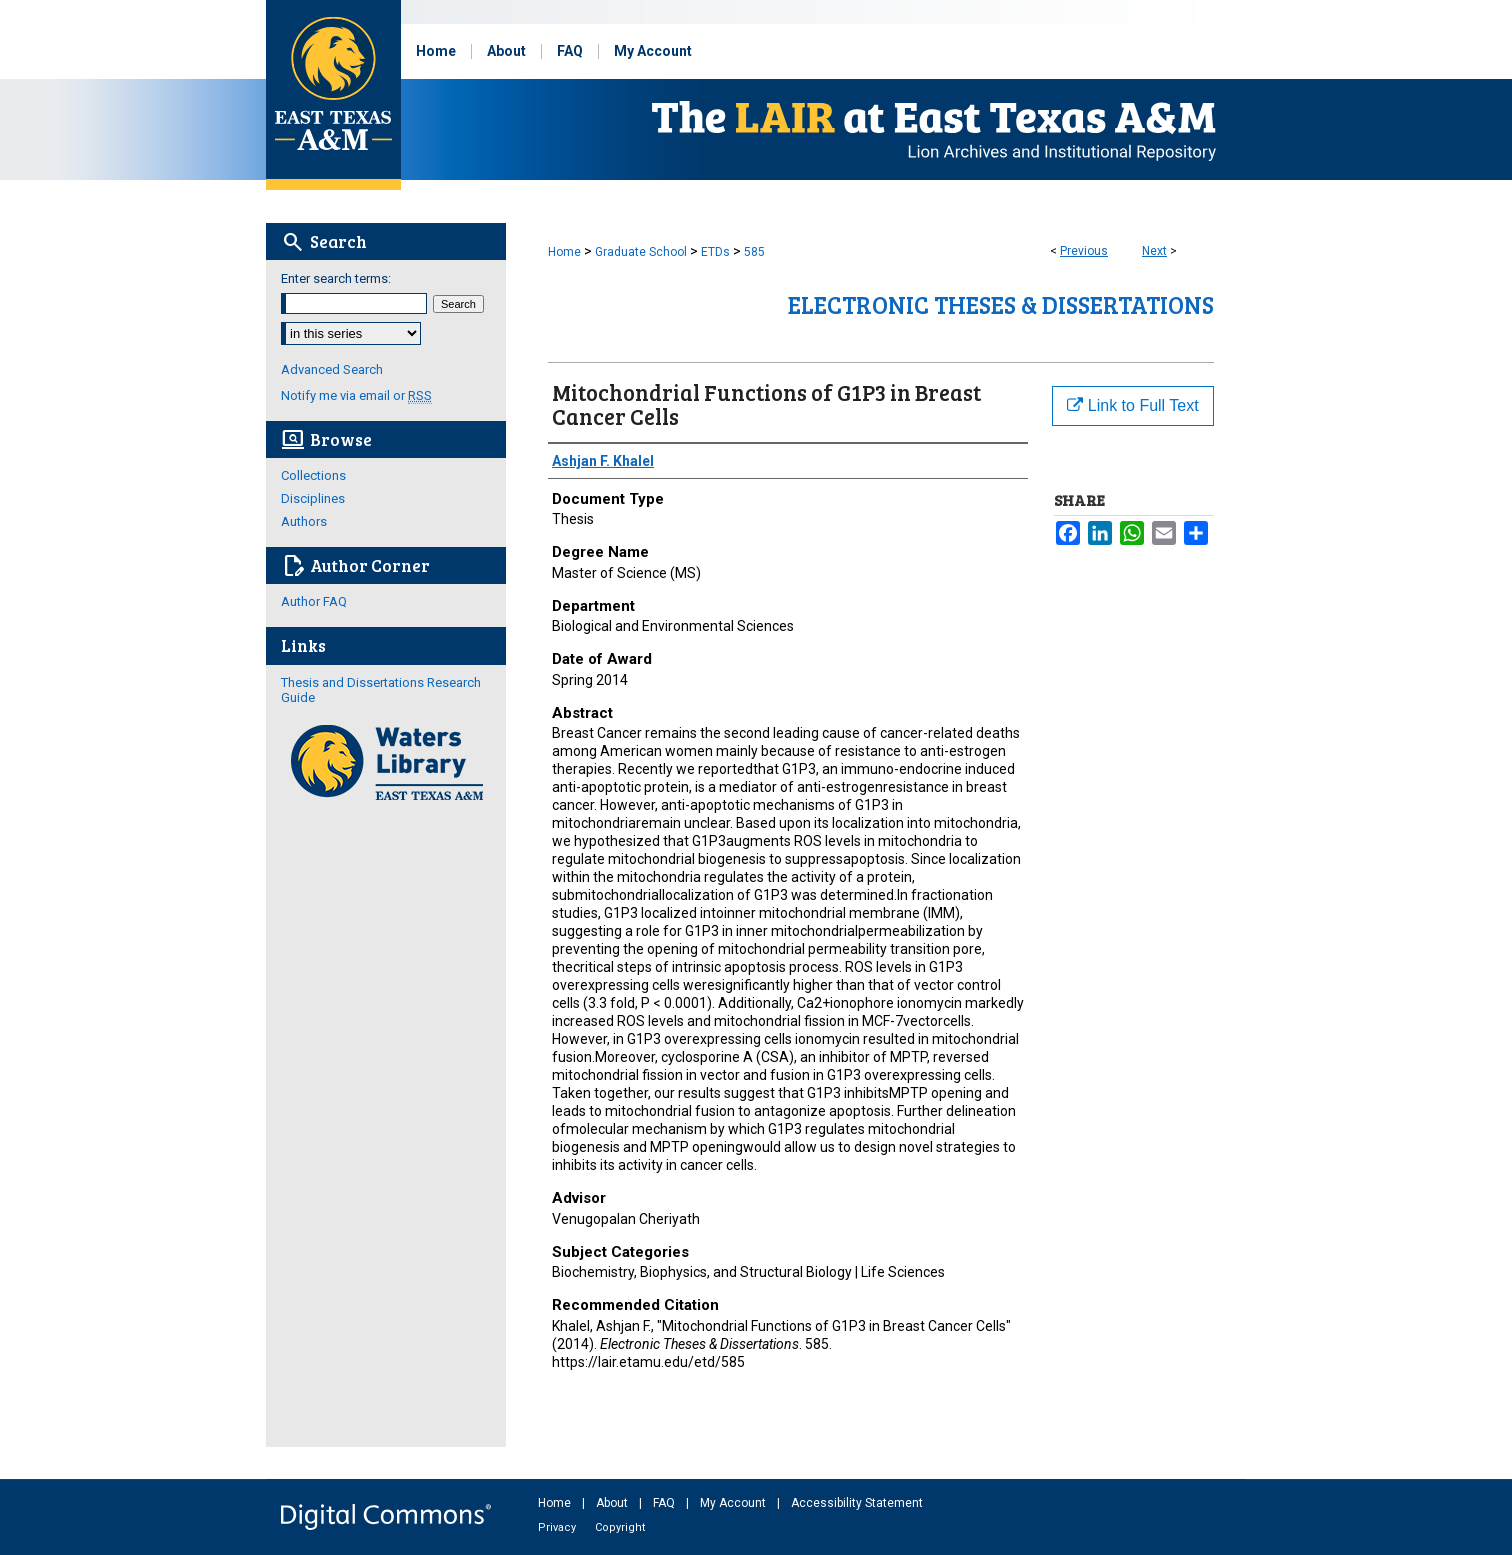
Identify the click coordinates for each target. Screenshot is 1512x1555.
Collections (313, 475)
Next (1154, 251)
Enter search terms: (336, 278)
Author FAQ (314, 601)
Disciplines (313, 498)
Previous (1084, 251)
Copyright (620, 1527)
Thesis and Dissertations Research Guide (381, 690)
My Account (734, 1503)
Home (564, 252)
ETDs (715, 252)
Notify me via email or (356, 395)
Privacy (558, 1527)
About (613, 1503)
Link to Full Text (1132, 405)
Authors (304, 521)
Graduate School (641, 252)
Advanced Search (332, 369)
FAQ (665, 1503)
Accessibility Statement (857, 1503)
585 (754, 252)
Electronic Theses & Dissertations (1001, 304)
